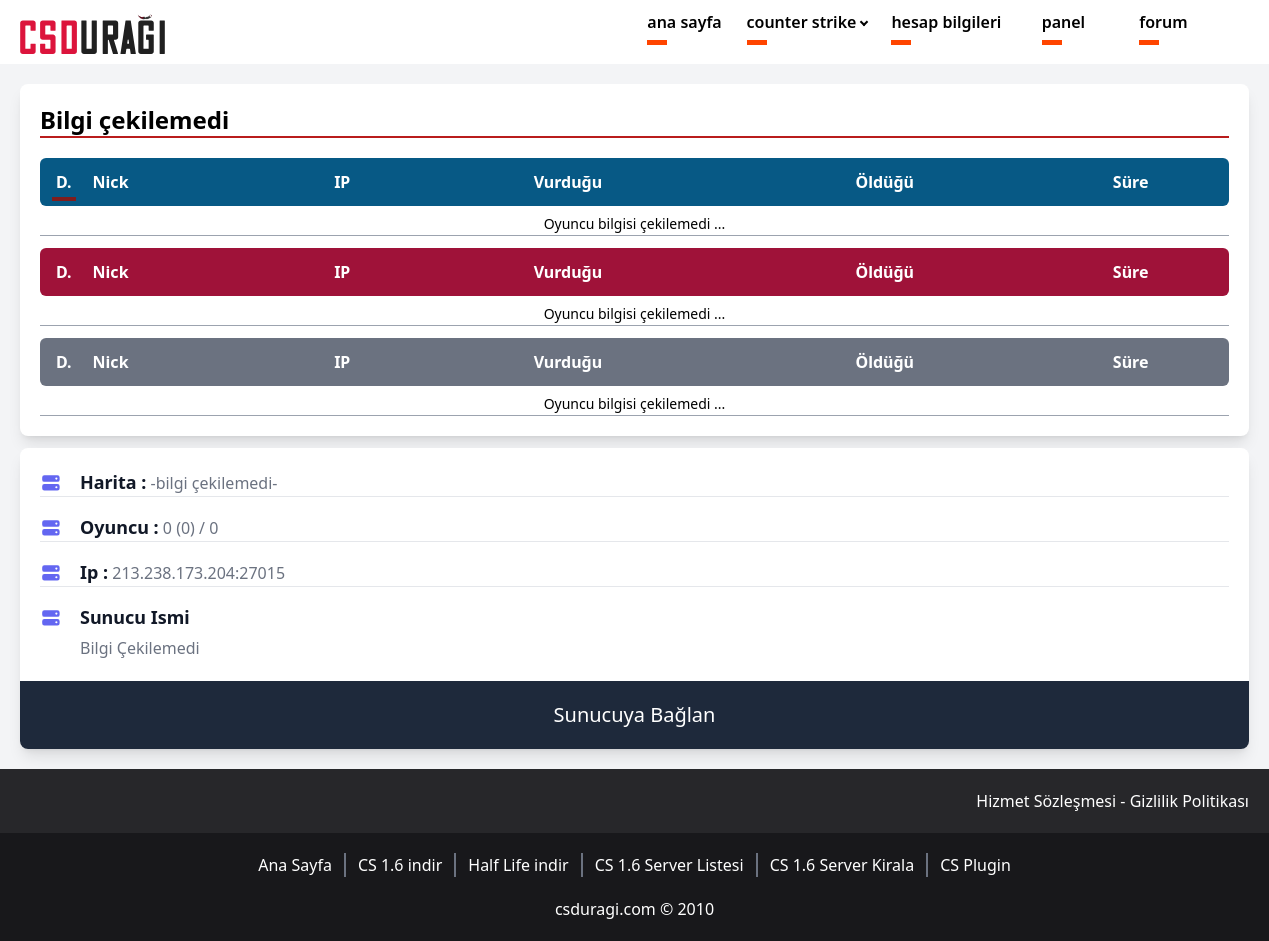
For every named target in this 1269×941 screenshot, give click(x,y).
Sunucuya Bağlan (635, 714)
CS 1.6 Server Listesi (669, 865)
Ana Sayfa (295, 865)
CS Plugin (975, 865)
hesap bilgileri (946, 22)
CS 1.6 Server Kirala (842, 865)
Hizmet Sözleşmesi (1046, 801)
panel (1063, 22)
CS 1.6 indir (400, 865)
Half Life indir (518, 865)
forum (1163, 22)
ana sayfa (684, 22)
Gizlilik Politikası (1189, 801)
